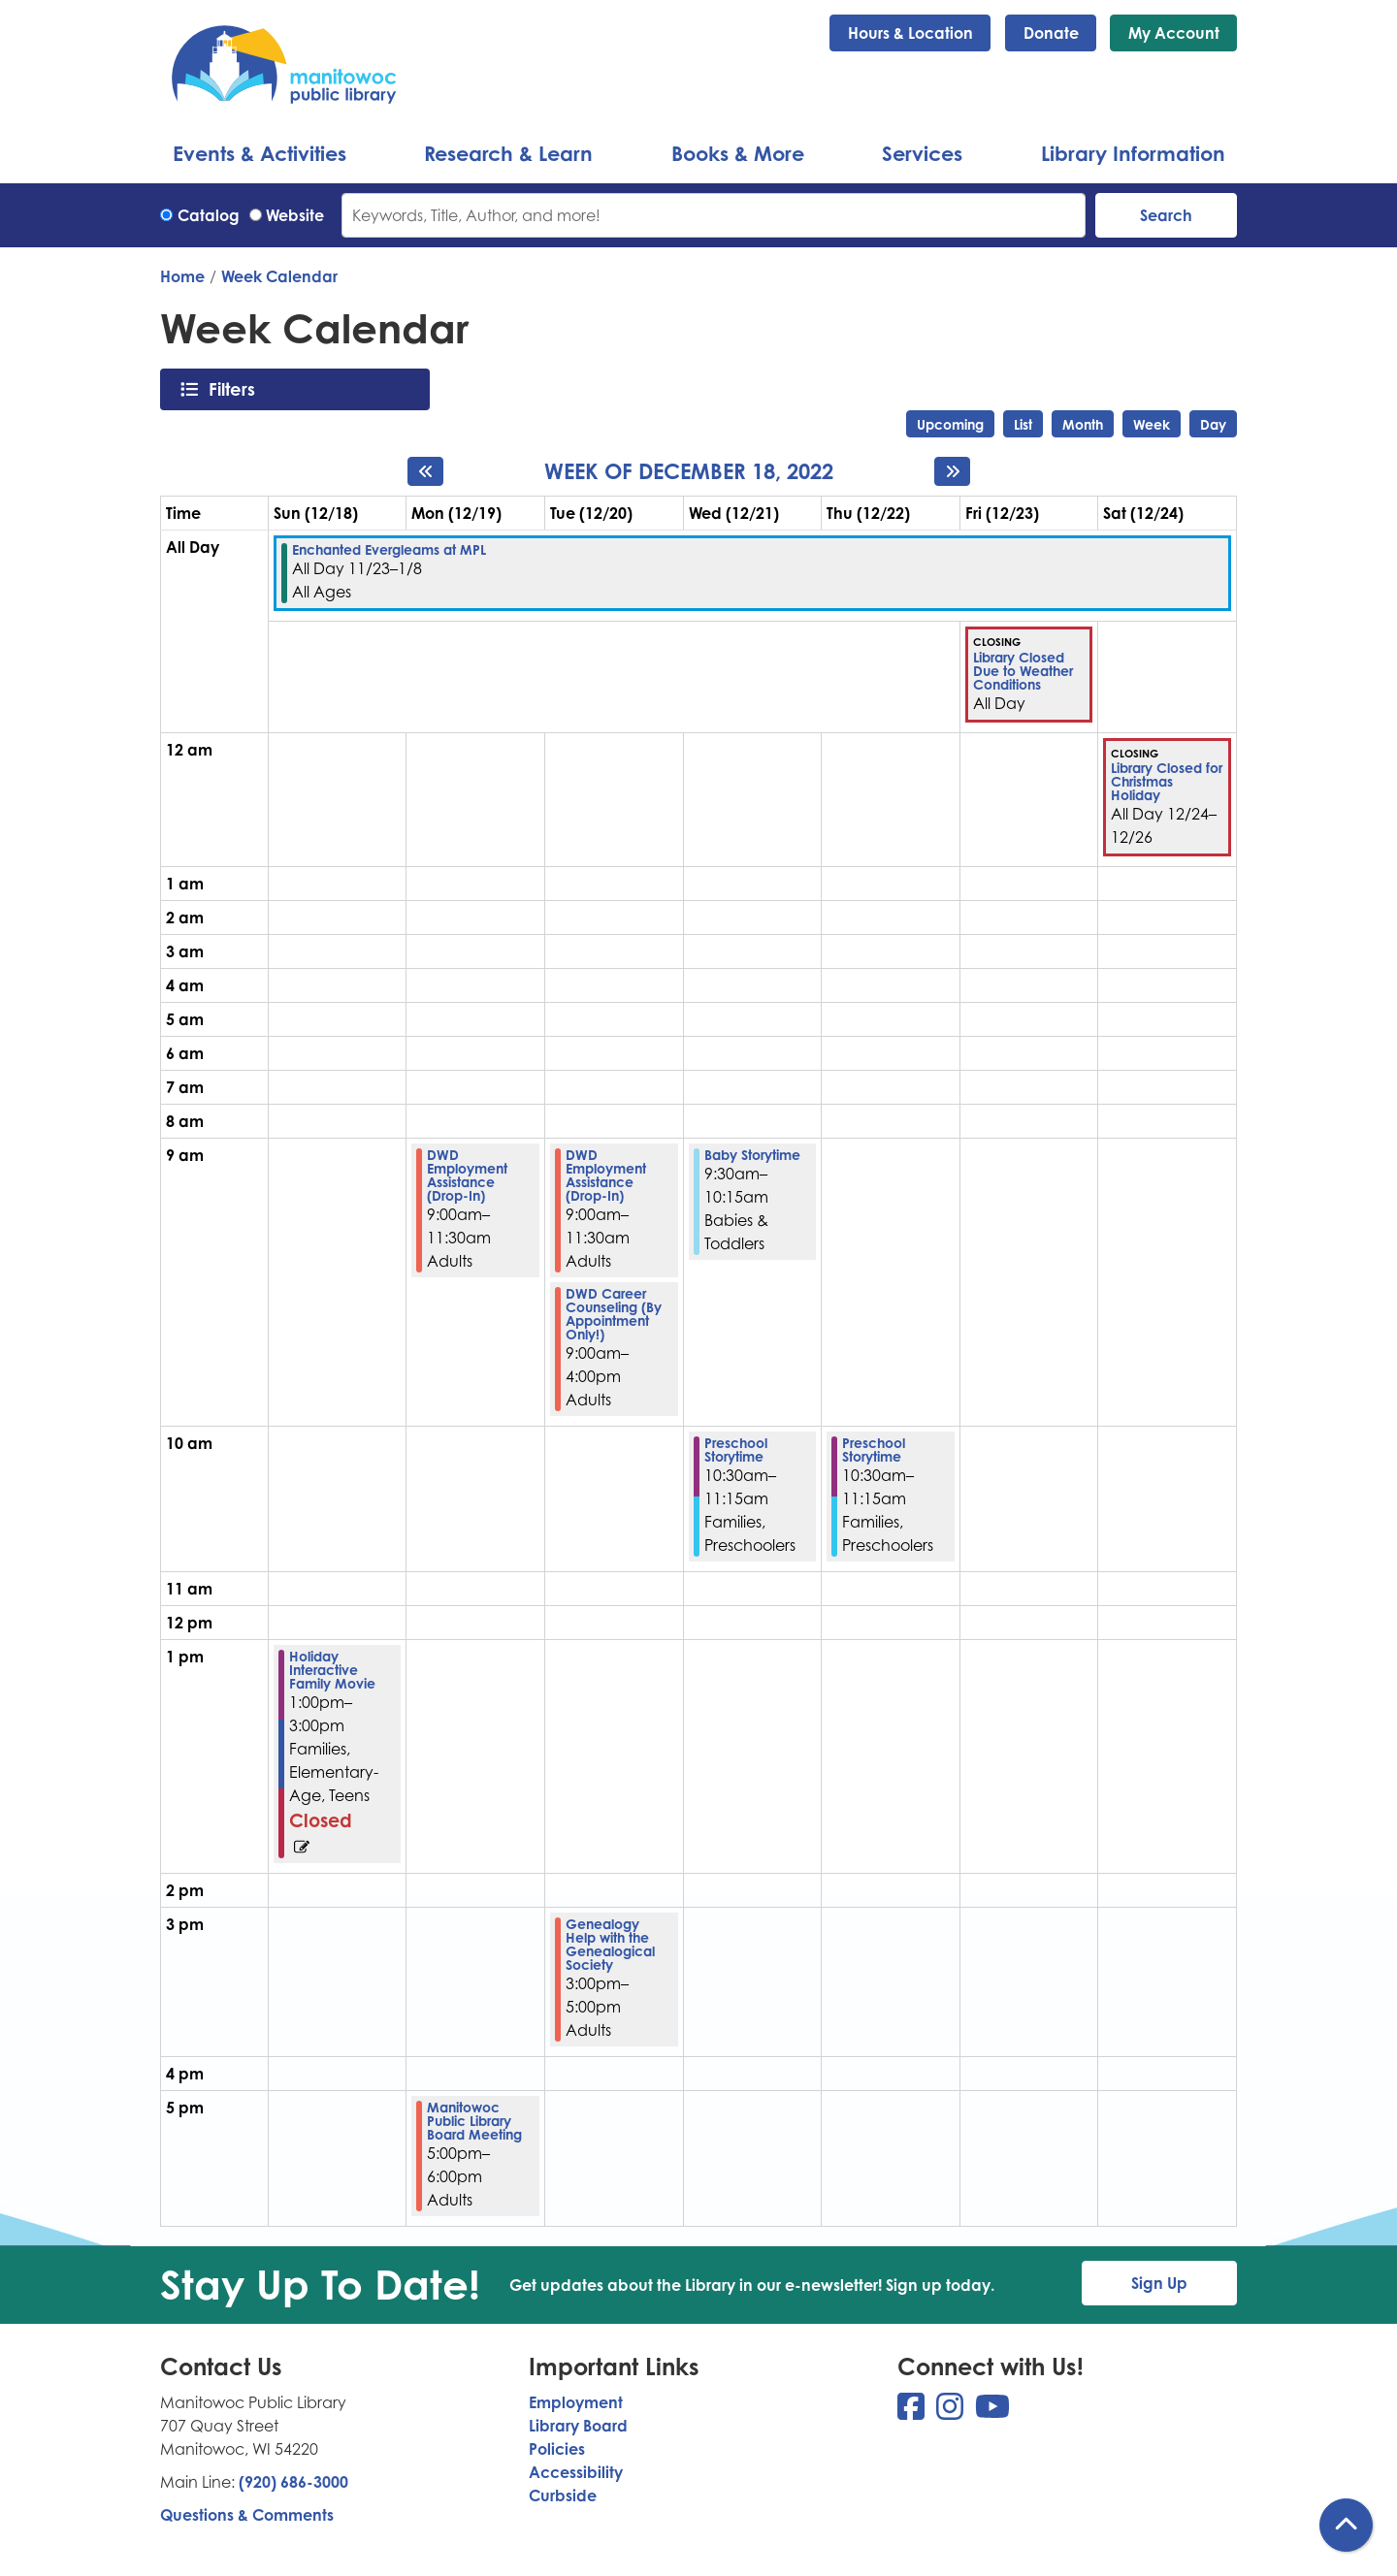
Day (1213, 424)
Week (1151, 424)
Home (182, 276)
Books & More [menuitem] (737, 153)
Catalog (209, 215)
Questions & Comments (247, 2515)
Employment (576, 2402)
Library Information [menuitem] (1133, 153)
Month (1082, 424)
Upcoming (950, 424)
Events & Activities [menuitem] (259, 153)
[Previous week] (425, 471)
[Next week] (952, 471)
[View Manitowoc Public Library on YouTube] (992, 2412)
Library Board (578, 2425)
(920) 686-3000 (293, 2482)
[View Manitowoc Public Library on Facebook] (912, 2412)
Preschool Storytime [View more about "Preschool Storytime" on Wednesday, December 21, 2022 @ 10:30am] (735, 1450)
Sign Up (1159, 2283)
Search (1166, 215)
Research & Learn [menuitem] (508, 153)
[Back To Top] (1346, 2525)
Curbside (563, 2495)
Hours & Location (910, 33)
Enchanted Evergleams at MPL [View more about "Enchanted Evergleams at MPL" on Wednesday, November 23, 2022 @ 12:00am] (389, 550)
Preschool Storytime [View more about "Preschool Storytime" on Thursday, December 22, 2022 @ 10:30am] (873, 1450)
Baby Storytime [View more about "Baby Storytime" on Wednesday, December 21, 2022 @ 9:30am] (752, 1155)
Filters (237, 389)
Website (295, 215)
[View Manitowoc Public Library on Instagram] (951, 2412)
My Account (1173, 33)
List (1023, 424)
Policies (557, 2449)
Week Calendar (279, 276)
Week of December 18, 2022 (688, 471)
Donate (1051, 33)
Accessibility (576, 2472)
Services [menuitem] (922, 153)
